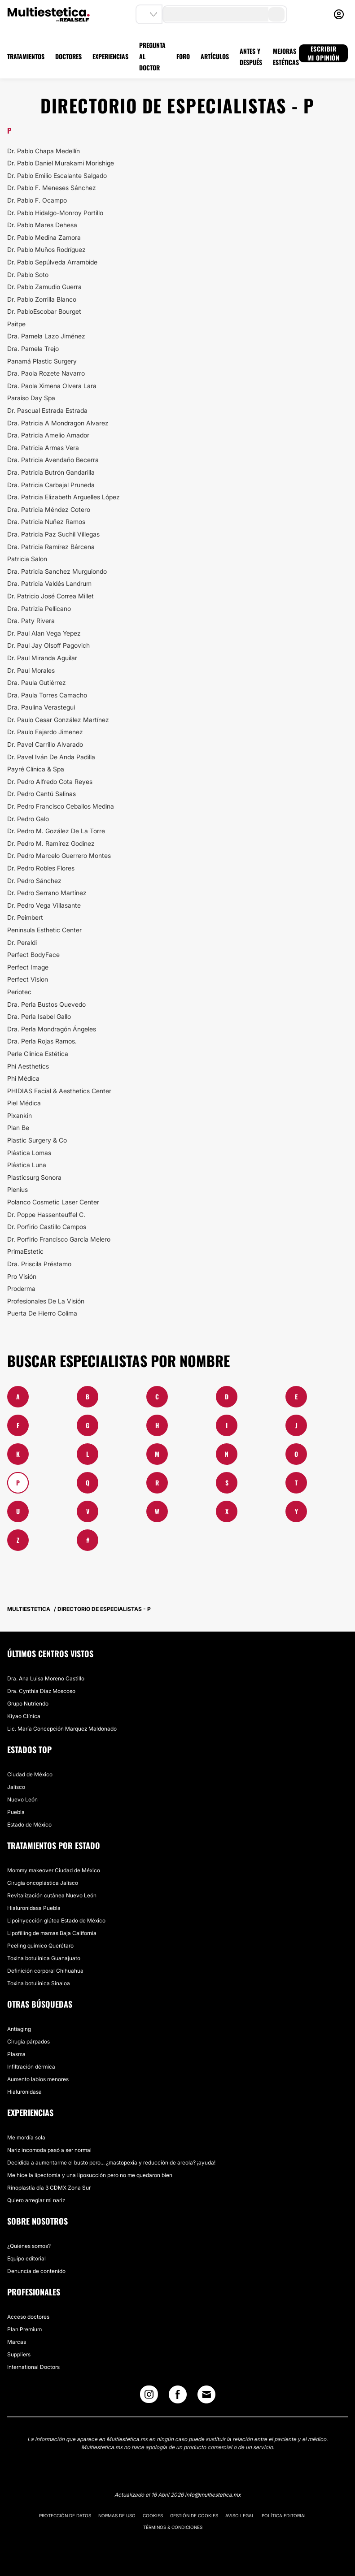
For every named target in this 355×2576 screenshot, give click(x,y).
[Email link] (206, 2394)
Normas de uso (117, 2515)
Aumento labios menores (38, 2079)
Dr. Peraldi (22, 942)
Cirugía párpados (28, 2041)
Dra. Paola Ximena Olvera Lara (51, 386)
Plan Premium (24, 2329)
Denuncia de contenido (36, 2271)
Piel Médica (24, 1103)
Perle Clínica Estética (37, 1053)
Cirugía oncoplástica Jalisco (42, 1882)
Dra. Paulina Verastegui (41, 707)
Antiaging (19, 2029)
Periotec (19, 992)
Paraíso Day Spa (31, 398)
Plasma (16, 2054)
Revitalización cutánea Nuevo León (51, 1895)
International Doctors (33, 2367)
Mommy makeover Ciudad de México (53, 1870)
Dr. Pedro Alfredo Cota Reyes (49, 781)
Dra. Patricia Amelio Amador (48, 435)
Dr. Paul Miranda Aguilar (42, 658)
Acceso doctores (28, 2316)
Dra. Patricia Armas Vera (43, 447)
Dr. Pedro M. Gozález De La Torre (56, 831)
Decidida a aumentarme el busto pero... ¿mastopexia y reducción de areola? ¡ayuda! (111, 2162)
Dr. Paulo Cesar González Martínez (58, 719)
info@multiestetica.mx (213, 2494)
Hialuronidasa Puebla (34, 1908)
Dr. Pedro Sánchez (34, 880)
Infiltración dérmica (31, 2066)
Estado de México (29, 1824)
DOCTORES (68, 56)
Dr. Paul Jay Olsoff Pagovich (48, 645)
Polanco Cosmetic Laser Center (53, 1202)
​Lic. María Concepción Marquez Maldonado (62, 1728)
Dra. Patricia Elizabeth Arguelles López (63, 497)
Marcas (16, 2341)
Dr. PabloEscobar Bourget (44, 311)
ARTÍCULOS (215, 56)
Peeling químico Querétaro (40, 1945)
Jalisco (16, 1787)
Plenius (17, 1189)
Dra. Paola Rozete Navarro (46, 373)
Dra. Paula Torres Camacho (47, 695)
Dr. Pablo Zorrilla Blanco (41, 299)
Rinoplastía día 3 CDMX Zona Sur (49, 2187)
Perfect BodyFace (33, 954)
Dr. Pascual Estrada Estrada (47, 410)
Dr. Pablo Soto (27, 274)
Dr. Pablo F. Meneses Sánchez (51, 187)
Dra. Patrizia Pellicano (39, 608)
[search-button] (276, 14)
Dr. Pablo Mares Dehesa (42, 225)
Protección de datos (65, 2515)
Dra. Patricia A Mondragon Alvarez (58, 423)
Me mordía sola (26, 2137)
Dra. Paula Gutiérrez (36, 682)
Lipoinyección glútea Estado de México (56, 1920)
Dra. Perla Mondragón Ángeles (51, 1029)
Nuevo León (22, 1799)
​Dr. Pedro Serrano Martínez (47, 892)
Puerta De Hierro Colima (42, 1313)
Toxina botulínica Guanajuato (43, 1958)
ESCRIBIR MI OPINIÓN (323, 53)
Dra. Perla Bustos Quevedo (46, 1004)
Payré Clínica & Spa (35, 769)
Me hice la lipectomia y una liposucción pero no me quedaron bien (89, 2175)
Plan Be (18, 1127)
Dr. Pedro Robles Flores (41, 868)
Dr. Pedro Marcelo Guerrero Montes (59, 855)
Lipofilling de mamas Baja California (51, 1933)
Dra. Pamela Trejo (33, 348)
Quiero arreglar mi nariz (36, 2200)
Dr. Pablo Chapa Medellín (43, 151)
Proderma (21, 1288)
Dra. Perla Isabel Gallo (39, 1016)
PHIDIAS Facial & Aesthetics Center (59, 1091)
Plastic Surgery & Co (37, 1140)
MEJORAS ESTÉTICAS (286, 56)
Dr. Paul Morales (31, 670)
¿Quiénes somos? (29, 2246)
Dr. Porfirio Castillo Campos (46, 1226)
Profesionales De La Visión (45, 1301)
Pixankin (19, 1115)
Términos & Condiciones (172, 2527)
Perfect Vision (27, 979)
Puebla (16, 1812)
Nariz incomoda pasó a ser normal (49, 2150)
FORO (183, 56)
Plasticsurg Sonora (34, 1177)
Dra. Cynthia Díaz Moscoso (41, 1691)
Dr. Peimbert (25, 917)
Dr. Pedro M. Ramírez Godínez (51, 843)
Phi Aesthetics (28, 1066)
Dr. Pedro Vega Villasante (44, 905)
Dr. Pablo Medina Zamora (44, 237)
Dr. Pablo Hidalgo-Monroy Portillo (55, 212)
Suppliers (19, 2354)
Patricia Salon (27, 559)
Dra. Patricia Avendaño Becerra (53, 459)
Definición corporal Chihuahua (45, 1970)
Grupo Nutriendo (27, 1703)
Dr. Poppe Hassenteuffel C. (46, 1214)
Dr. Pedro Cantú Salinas (41, 793)
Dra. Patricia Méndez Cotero (48, 509)
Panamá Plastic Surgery (42, 361)
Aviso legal (239, 2515)
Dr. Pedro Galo (28, 819)
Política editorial (284, 2515)
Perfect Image (27, 967)
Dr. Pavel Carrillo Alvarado (45, 744)
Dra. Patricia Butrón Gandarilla (51, 472)
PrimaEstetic (25, 1251)
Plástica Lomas (29, 1152)
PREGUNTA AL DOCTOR (152, 56)
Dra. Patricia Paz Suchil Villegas (53, 534)
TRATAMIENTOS (25, 56)
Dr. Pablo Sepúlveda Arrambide (52, 262)
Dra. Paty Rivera (31, 620)
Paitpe (16, 324)
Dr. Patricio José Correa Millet (50, 596)
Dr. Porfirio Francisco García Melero (58, 1239)
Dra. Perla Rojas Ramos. (42, 1041)
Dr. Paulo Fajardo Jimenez (45, 732)
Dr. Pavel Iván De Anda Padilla (51, 757)
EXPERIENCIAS (110, 56)
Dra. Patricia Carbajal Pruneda (51, 485)
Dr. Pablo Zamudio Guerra (44, 286)
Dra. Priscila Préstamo (39, 1264)
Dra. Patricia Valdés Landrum (49, 583)
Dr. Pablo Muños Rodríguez (46, 249)
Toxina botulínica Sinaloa (38, 1983)
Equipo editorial (26, 2258)
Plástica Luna (26, 1165)
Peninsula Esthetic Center (44, 930)
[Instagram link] (149, 2396)
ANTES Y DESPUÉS (251, 56)
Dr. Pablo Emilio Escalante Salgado (57, 175)
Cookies (153, 2515)
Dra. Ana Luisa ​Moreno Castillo (45, 1678)
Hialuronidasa (24, 2091)
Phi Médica (23, 1078)
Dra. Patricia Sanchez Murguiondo (57, 571)
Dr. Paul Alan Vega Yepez (44, 633)
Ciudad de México (30, 1774)
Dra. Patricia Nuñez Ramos (46, 521)
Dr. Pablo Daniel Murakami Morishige (60, 163)
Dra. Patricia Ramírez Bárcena (51, 546)
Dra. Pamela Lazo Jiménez (46, 336)
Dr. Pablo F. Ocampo (37, 200)
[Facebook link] (178, 2396)
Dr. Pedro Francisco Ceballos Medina (60, 806)
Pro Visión (21, 1276)
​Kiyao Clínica (23, 1716)
